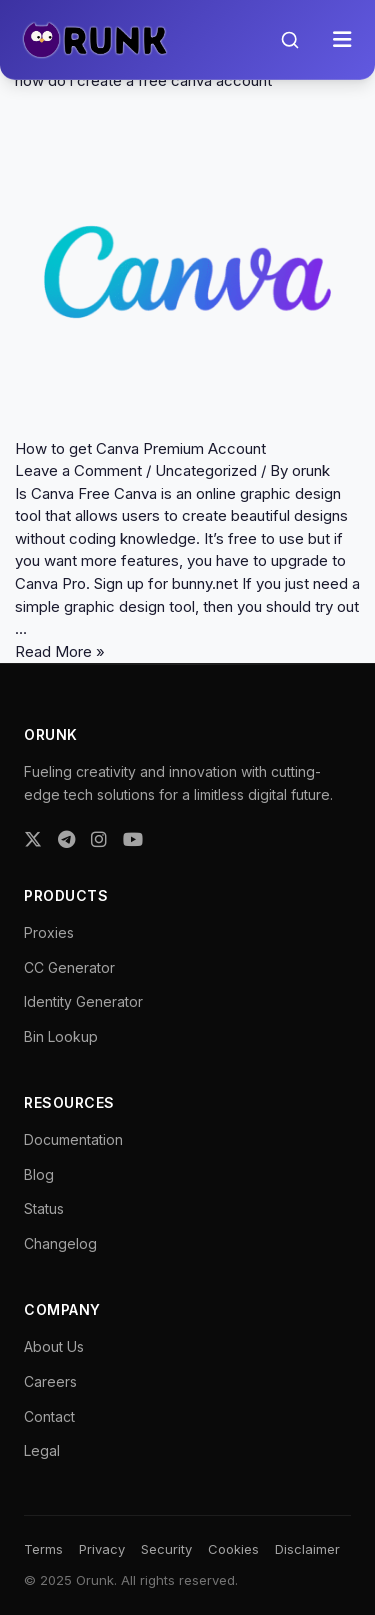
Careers (50, 1381)
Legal (42, 1450)
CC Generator (69, 967)
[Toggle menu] (342, 40)
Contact (49, 1416)
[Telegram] (66, 839)
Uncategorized (206, 470)
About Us (54, 1346)
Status (44, 1208)
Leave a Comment (78, 470)
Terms (43, 1549)
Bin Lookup (61, 1036)
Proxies (49, 932)
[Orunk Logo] (94, 40)
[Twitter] (33, 839)
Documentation (73, 1139)
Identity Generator (83, 1001)
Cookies (233, 1549)
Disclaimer (307, 1549)
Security (166, 1549)
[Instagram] (99, 839)
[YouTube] (133, 839)
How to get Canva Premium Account (140, 448)
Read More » (60, 651)
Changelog (60, 1243)
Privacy (102, 1549)
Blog (39, 1174)
